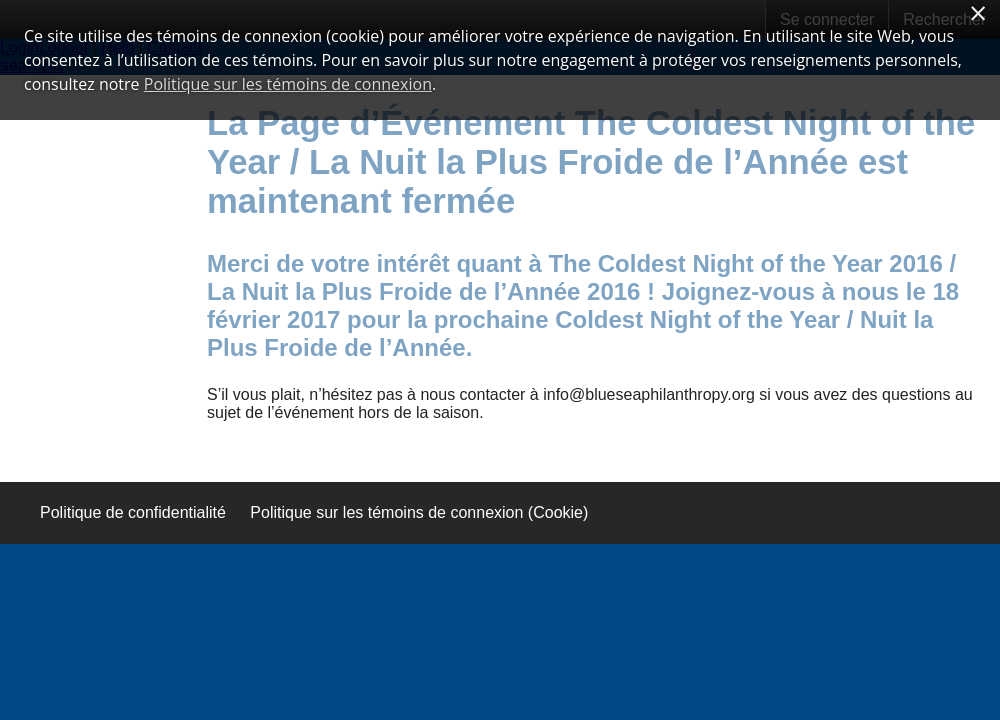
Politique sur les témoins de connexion (288, 84)
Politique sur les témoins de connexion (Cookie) (419, 512)
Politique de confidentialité (133, 512)
